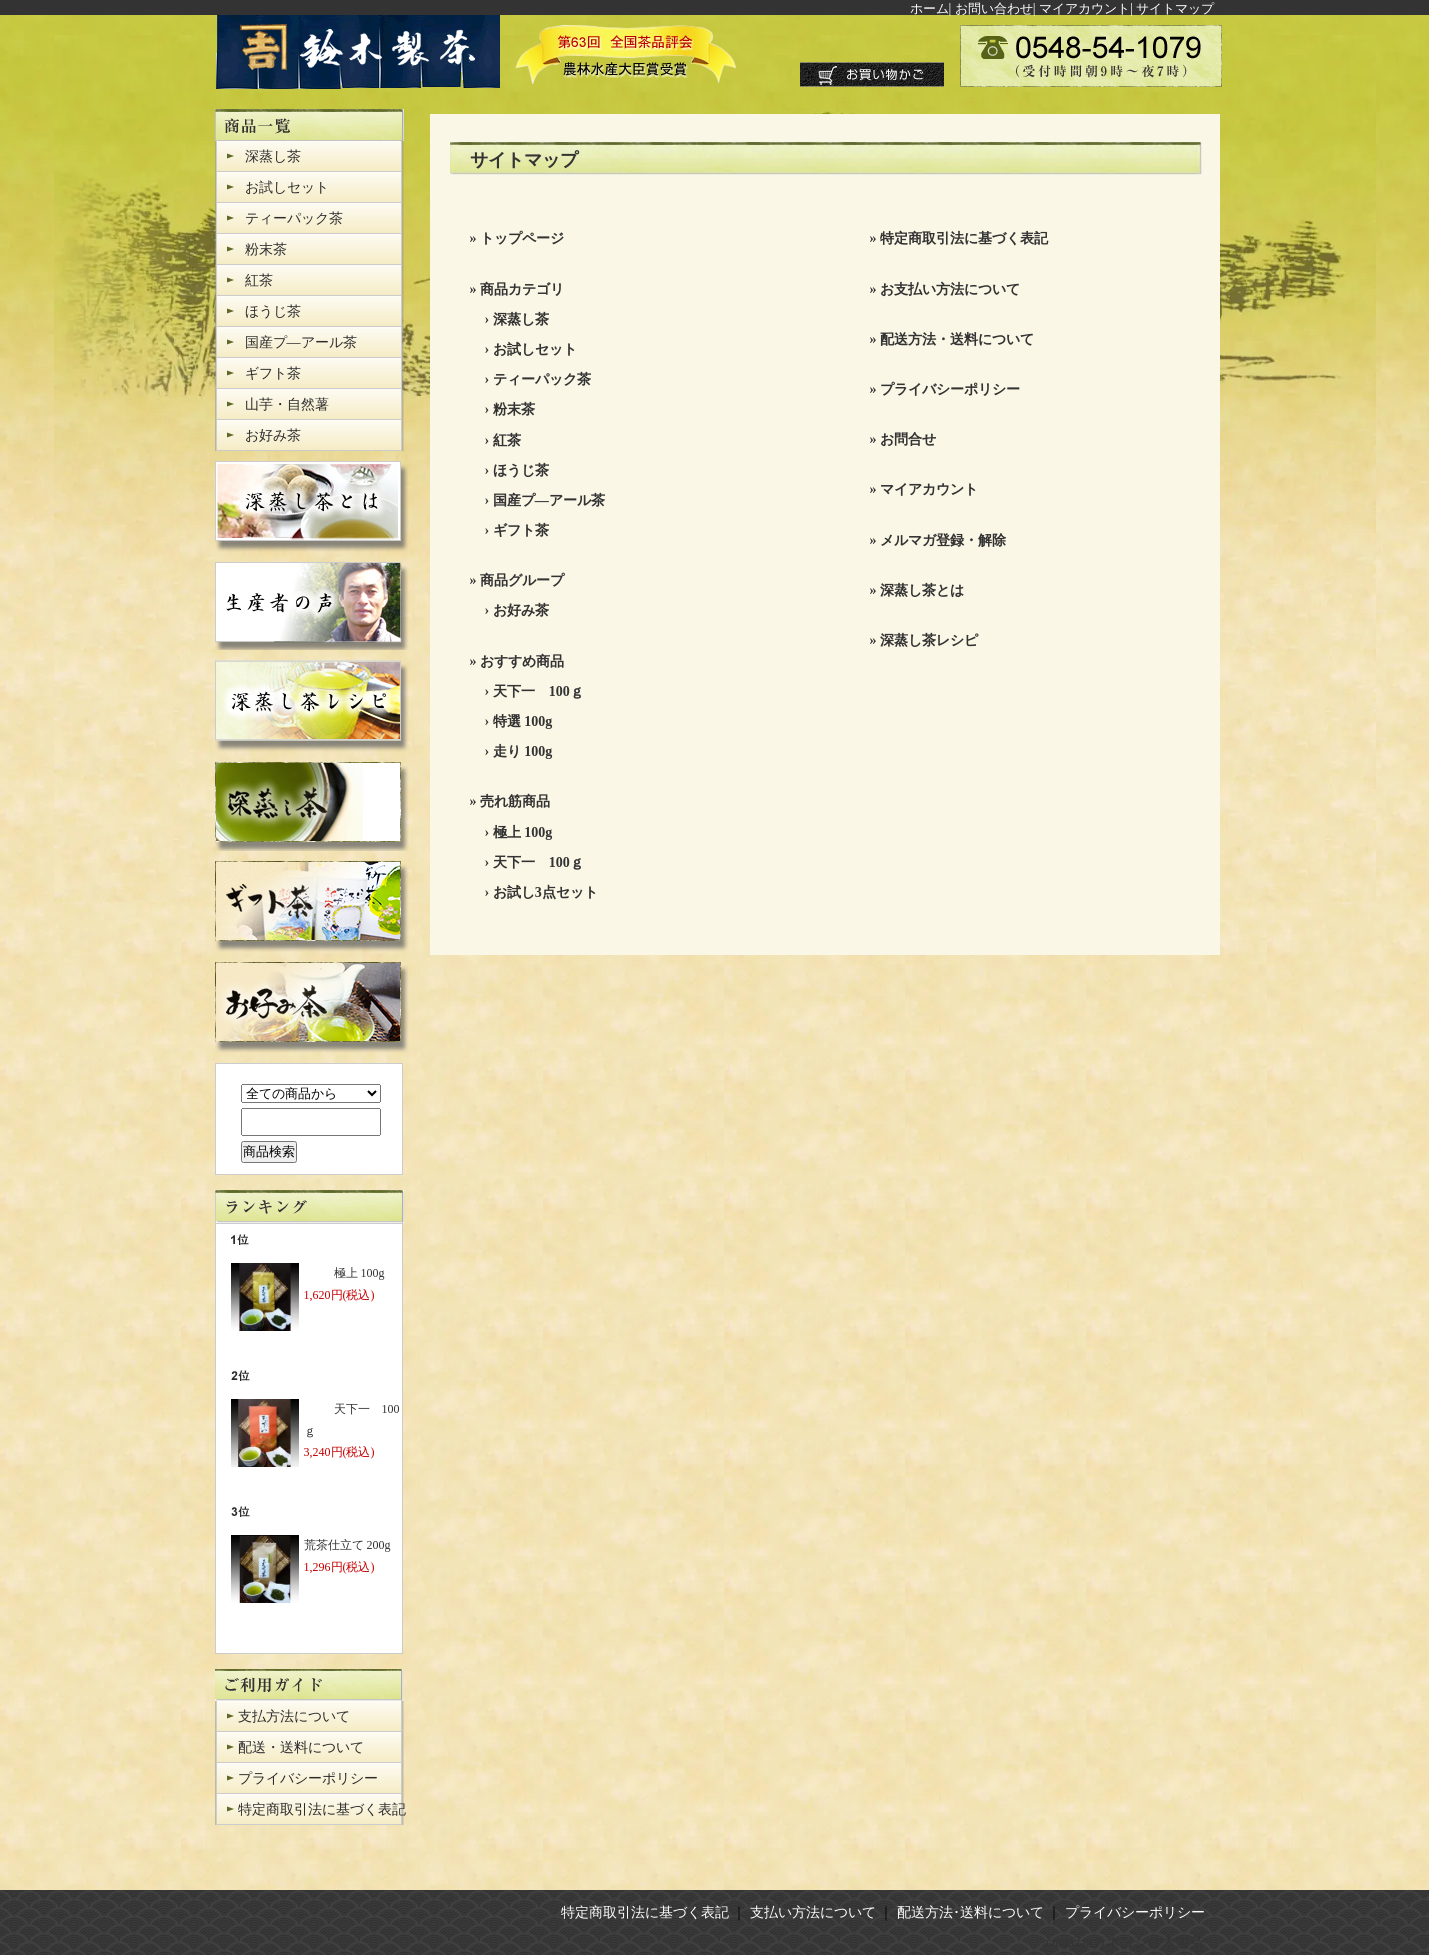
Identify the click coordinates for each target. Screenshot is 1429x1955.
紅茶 (259, 280)
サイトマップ (1175, 8)
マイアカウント (1084, 8)
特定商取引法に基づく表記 (322, 1809)
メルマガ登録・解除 (943, 540)
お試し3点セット (545, 892)
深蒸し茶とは (922, 590)
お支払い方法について (950, 289)
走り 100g (523, 751)
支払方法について (294, 1716)
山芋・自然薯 (287, 404)
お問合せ (908, 439)
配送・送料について (301, 1747)
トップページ (522, 238)
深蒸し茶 (273, 156)
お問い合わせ (994, 8)
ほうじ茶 (273, 311)
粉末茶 (266, 249)
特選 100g (523, 721)
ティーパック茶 (294, 218)
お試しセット (287, 187)
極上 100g (523, 832)
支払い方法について (813, 1912)
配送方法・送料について (957, 339)
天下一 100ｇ (538, 691)
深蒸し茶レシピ (929, 640)
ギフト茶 (273, 373)
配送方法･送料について (970, 1912)
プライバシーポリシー (308, 1778)
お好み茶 (273, 435)
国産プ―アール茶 (301, 342)
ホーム (929, 8)
